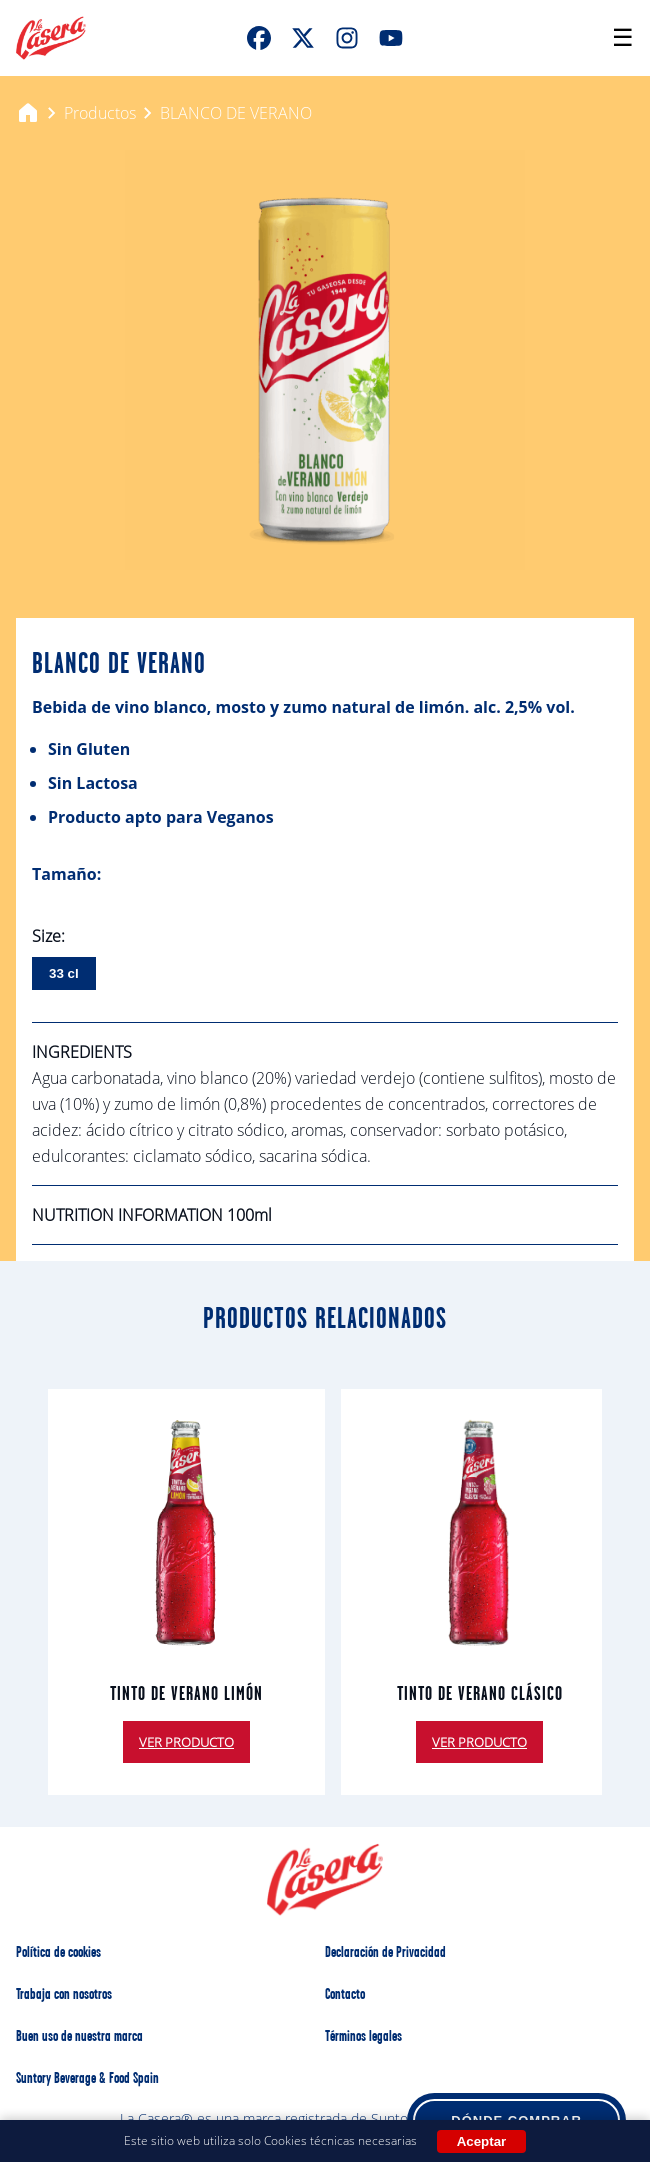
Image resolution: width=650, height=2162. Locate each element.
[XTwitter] (303, 38)
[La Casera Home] (51, 38)
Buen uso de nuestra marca (79, 2037)
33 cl (64, 973)
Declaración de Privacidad (385, 1953)
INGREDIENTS (82, 1052)
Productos (100, 113)
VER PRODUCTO (186, 1742)
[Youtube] (391, 38)
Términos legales (363, 2037)
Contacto (345, 1995)
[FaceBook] (259, 38)
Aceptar (482, 2141)
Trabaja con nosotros (64, 1995)
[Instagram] (347, 38)
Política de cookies (58, 1953)
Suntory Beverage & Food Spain (87, 2079)
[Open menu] (623, 38)
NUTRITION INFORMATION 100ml (152, 1215)
